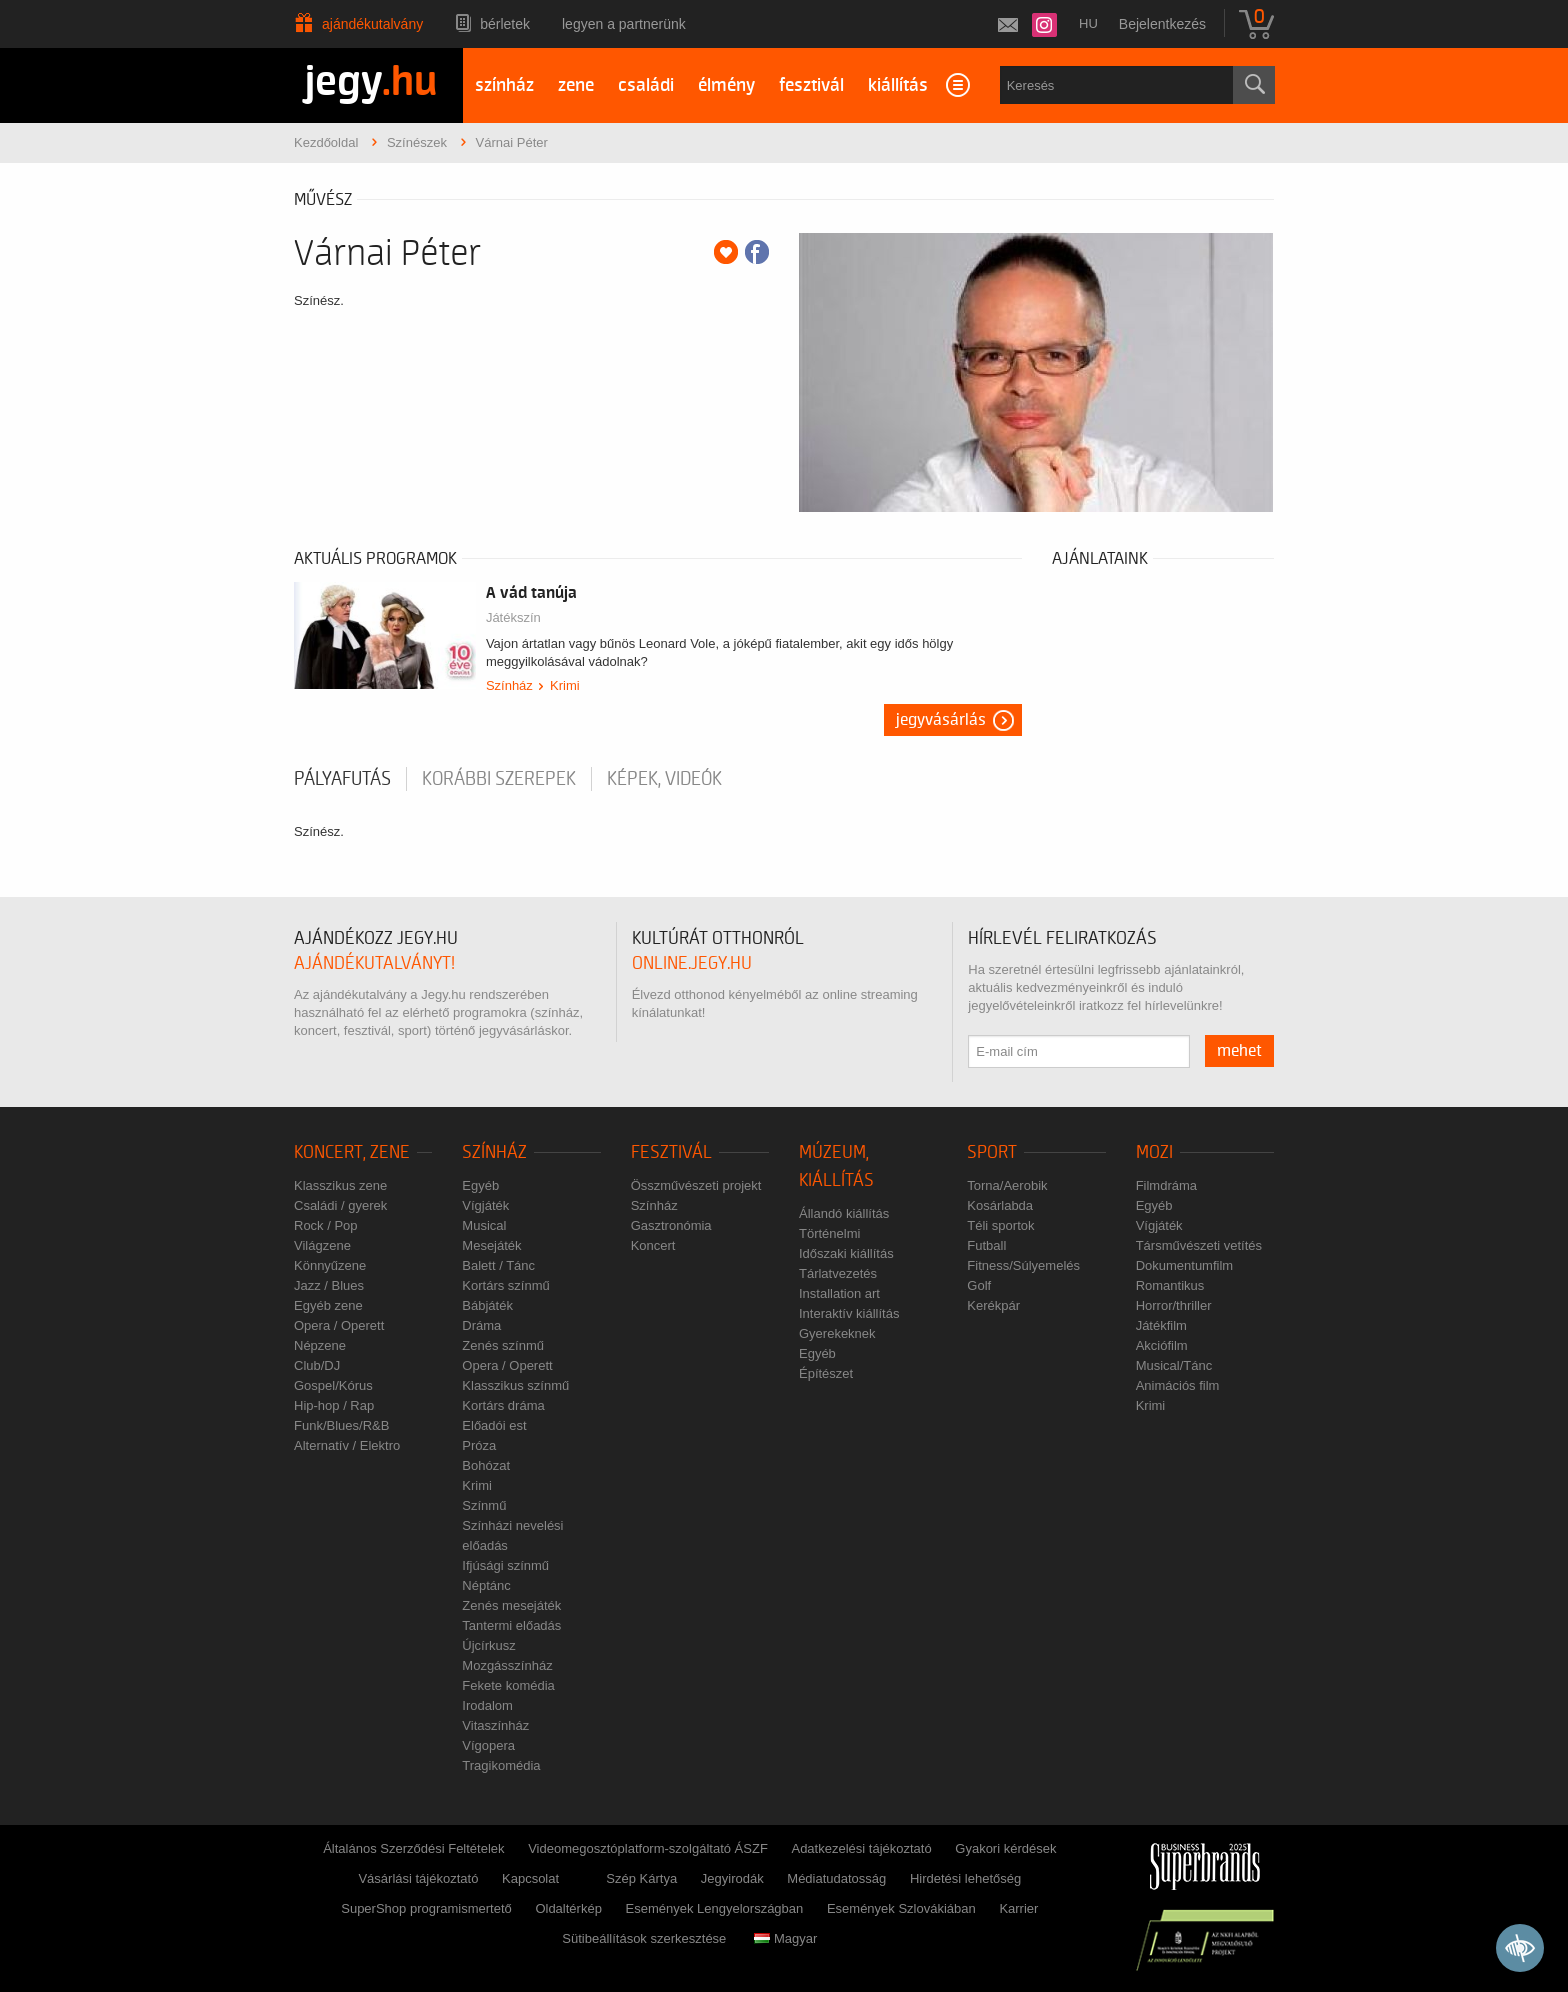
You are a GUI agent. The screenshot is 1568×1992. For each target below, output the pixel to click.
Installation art (839, 1293)
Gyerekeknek (837, 1333)
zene (576, 85)
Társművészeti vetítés (1199, 1245)
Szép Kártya (641, 1878)
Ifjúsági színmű (505, 1565)
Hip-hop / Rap (334, 1405)
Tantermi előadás (511, 1625)
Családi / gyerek (340, 1205)
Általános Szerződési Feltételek (413, 1848)
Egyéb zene (328, 1305)
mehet (1239, 1051)
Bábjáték (487, 1305)
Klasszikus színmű (515, 1385)
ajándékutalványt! (374, 963)
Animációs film (1178, 1385)
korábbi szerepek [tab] (499, 779)
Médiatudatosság (836, 1878)
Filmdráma (1166, 1185)
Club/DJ (317, 1365)
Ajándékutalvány (372, 24)
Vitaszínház (495, 1725)
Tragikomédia (501, 1765)
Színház (509, 685)
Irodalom (487, 1705)
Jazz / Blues (329, 1285)
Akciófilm (1162, 1345)
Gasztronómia (671, 1225)
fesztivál (811, 85)
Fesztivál (671, 1152)
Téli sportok (1000, 1225)
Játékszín (513, 617)
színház (504, 85)
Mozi (1154, 1152)
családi (646, 85)
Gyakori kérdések (1005, 1848)
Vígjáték (485, 1205)
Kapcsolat (530, 1878)
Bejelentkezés (1162, 24)
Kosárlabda (1000, 1205)
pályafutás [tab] (342, 779)
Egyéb (480, 1185)
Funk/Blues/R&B (341, 1425)
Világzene (322, 1245)
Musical (484, 1225)
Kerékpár (993, 1305)
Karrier (1018, 1908)
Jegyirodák (732, 1878)
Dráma (481, 1325)
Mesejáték (491, 1245)
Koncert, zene (352, 1152)
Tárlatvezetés (838, 1273)
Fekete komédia (508, 1685)
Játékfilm (1161, 1325)
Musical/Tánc (1174, 1365)
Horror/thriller (1174, 1305)
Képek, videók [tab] (664, 779)
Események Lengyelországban (715, 1908)
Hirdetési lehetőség (965, 1878)
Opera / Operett (339, 1325)
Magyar (785, 1938)
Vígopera (488, 1745)
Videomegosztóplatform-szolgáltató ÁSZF (648, 1848)
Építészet (826, 1373)
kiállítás (898, 85)
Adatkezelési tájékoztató (861, 1848)
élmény (726, 85)
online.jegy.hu (692, 963)
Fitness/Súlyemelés (1023, 1265)
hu (1088, 23)
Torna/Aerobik (1007, 1185)
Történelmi (829, 1233)
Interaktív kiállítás (849, 1313)
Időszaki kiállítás (846, 1253)
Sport (992, 1152)
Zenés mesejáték (511, 1605)
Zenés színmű (503, 1345)
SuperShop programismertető (426, 1908)
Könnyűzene (330, 1265)
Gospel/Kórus (333, 1385)
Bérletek (505, 24)
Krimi (565, 685)
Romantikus (1170, 1285)
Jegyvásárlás (941, 720)
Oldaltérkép (568, 1908)
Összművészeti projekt (696, 1185)
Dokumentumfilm (1185, 1265)
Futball (986, 1245)
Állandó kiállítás (844, 1213)
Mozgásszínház (507, 1665)
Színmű (484, 1505)
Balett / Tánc (498, 1265)
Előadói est (494, 1425)
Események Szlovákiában (901, 1908)
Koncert (653, 1245)
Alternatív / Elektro (347, 1445)
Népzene (320, 1345)
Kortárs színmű (505, 1285)
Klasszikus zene (340, 1185)
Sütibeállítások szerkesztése (644, 1938)
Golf (979, 1285)
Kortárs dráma (503, 1405)
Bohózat (486, 1465)
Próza (479, 1445)
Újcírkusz (488, 1645)
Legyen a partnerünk (624, 24)
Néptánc (486, 1585)
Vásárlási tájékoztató (418, 1878)
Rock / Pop (326, 1225)
